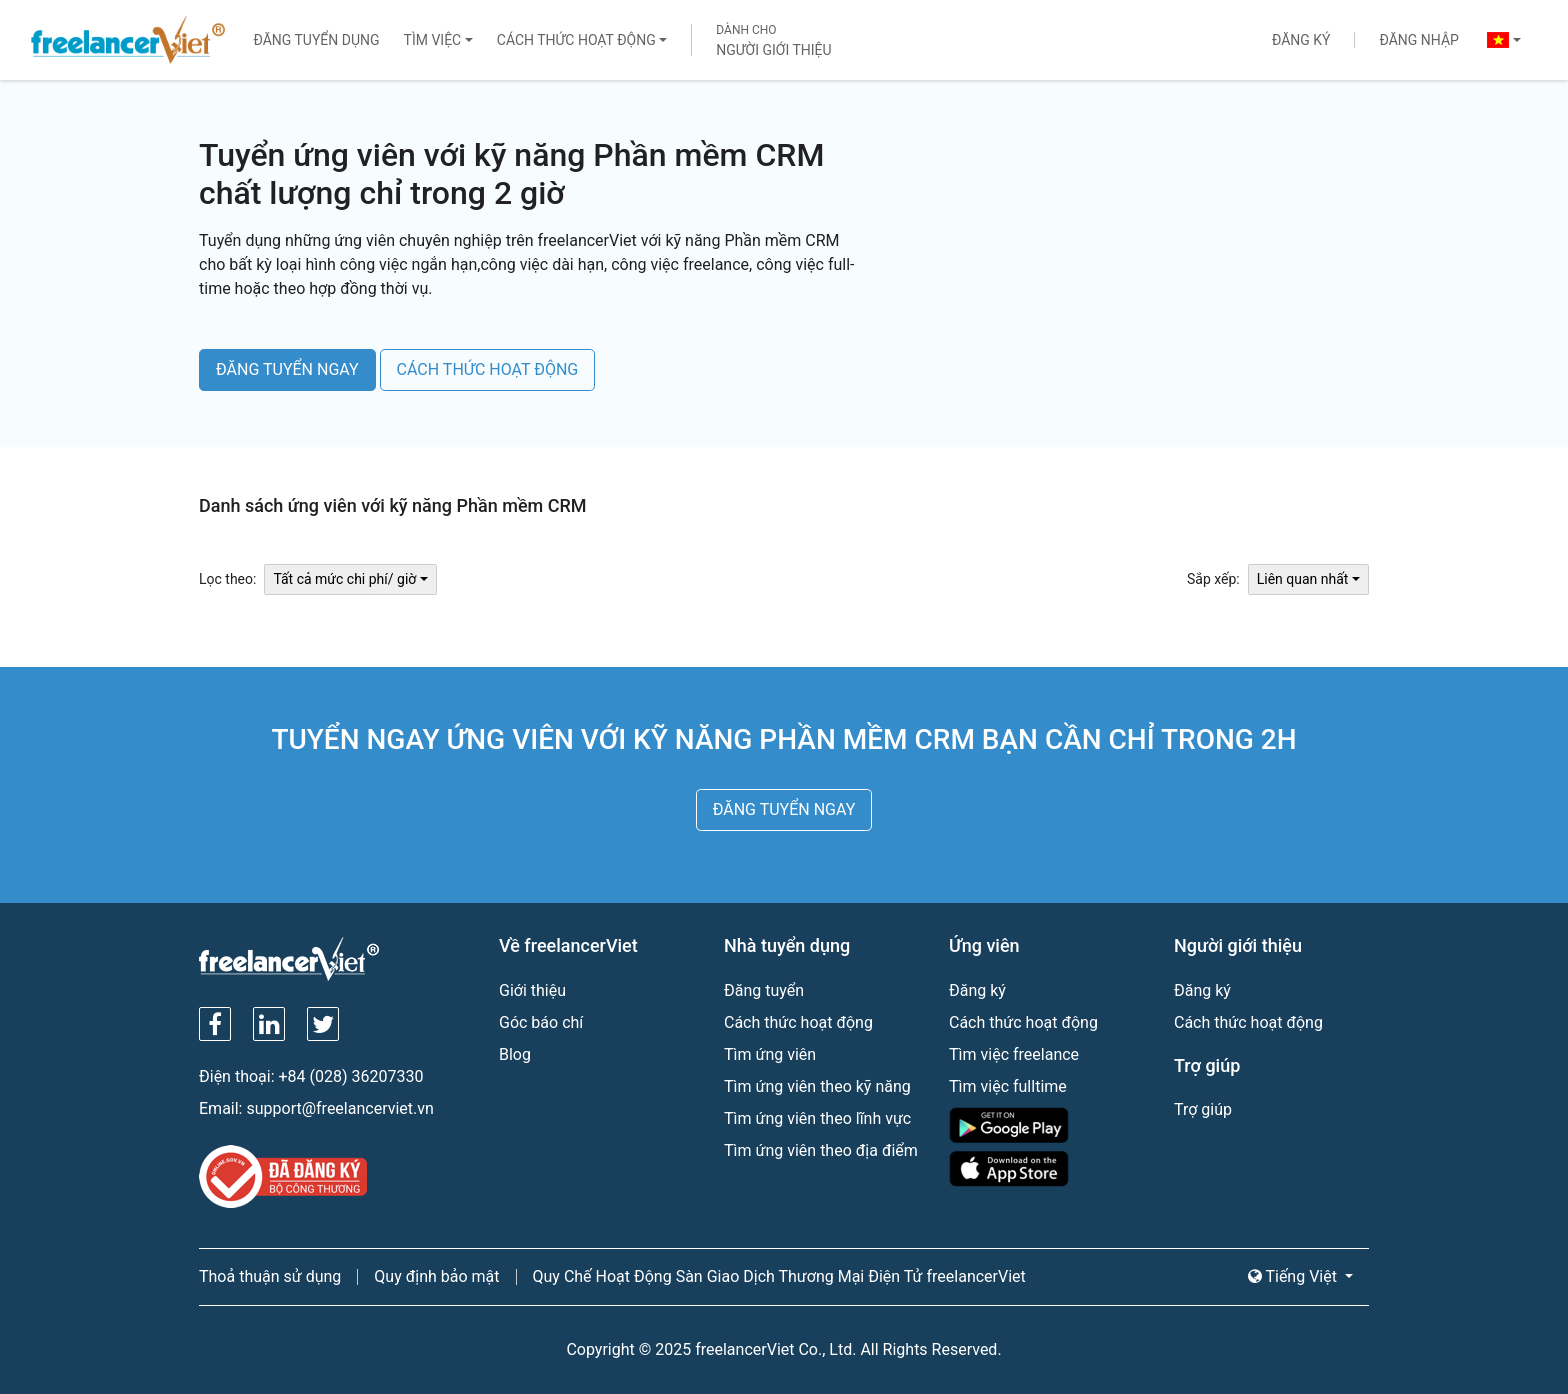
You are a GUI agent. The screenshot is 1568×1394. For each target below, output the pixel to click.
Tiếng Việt (1294, 1276)
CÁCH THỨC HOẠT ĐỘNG (488, 369)
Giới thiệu (532, 990)
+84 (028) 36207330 (351, 1076)
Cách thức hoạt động (576, 40)
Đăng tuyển (764, 990)
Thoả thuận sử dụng (270, 1276)
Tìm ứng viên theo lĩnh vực (817, 1118)
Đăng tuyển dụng (316, 40)
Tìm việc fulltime (1008, 1086)
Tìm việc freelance (1014, 1054)
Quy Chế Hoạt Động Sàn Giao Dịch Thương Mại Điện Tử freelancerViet (779, 1276)
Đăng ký (1301, 40)
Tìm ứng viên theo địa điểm (821, 1150)
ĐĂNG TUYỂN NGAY (287, 369)
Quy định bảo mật (436, 1276)
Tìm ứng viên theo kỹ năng (817, 1086)
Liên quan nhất (1303, 579)
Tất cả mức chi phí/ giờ (344, 579)
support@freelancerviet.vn (339, 1108)
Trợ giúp (1203, 1109)
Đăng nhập (1418, 40)
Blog (515, 1054)
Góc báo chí (541, 1022)
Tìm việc (433, 40)
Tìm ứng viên (770, 1054)
